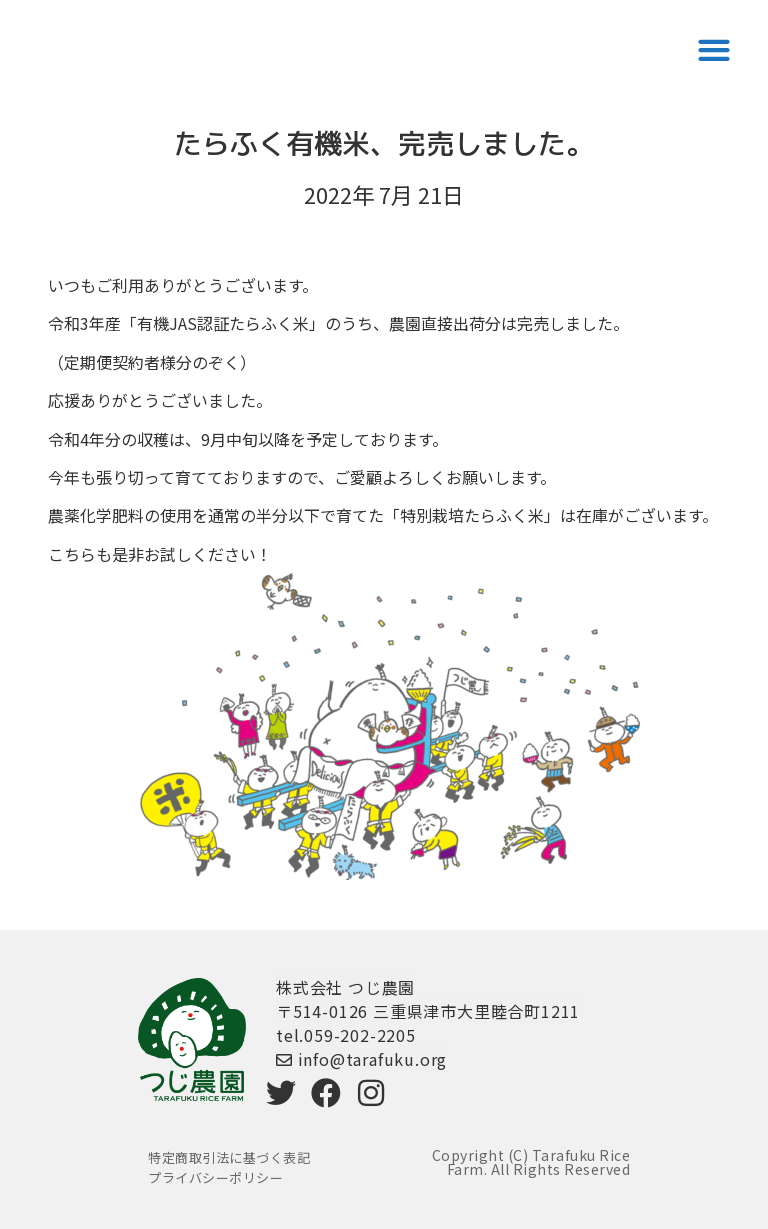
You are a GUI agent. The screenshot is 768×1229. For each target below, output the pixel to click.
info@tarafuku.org (361, 1059)
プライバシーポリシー (215, 1177)
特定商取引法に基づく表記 (229, 1157)
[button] (713, 49)
